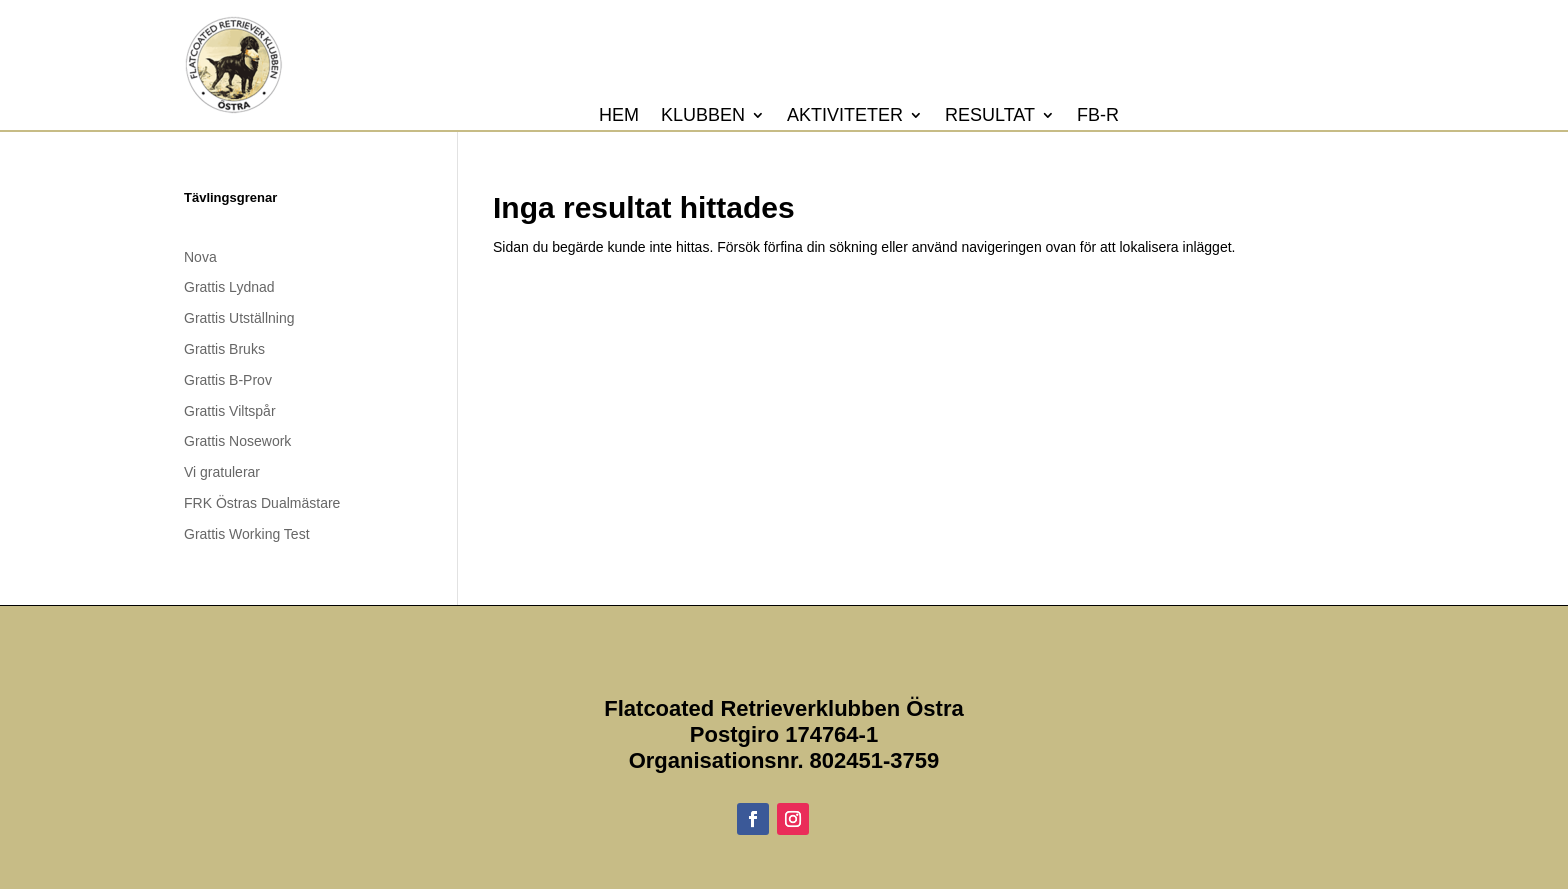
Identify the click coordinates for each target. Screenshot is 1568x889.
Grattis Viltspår (230, 411)
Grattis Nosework (237, 441)
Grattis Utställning (239, 318)
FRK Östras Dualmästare (262, 503)
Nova (200, 257)
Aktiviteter (845, 116)
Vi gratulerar (222, 472)
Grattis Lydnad (229, 287)
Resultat (990, 116)
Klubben (703, 116)
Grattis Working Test (247, 534)
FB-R (1098, 116)
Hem (619, 116)
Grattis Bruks (224, 349)
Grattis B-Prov (228, 380)
